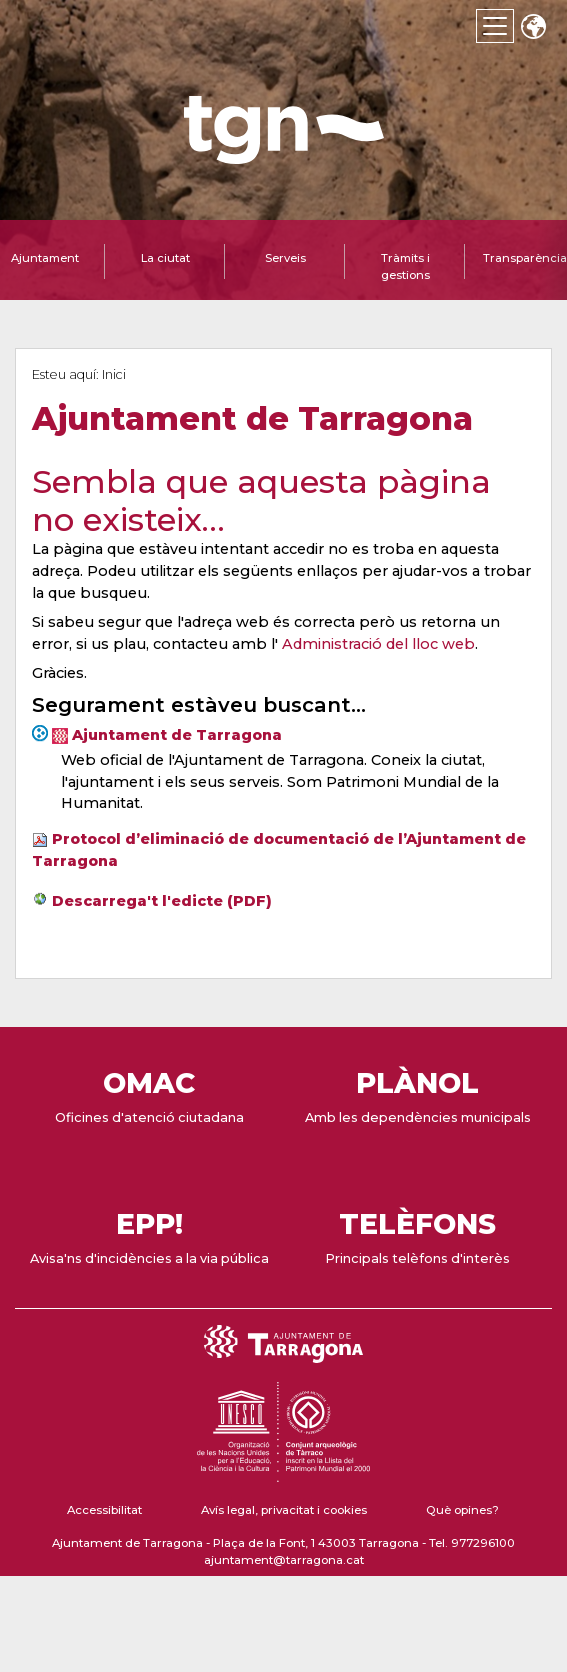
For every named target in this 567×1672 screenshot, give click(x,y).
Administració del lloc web (378, 644)
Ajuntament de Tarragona (177, 735)
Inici (114, 374)
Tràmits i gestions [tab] (405, 266)
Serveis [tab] (285, 258)
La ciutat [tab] (165, 258)
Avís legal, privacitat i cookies (284, 1510)
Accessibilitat (104, 1510)
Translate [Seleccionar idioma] (533, 28)
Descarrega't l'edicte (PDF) (162, 901)
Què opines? (462, 1510)
